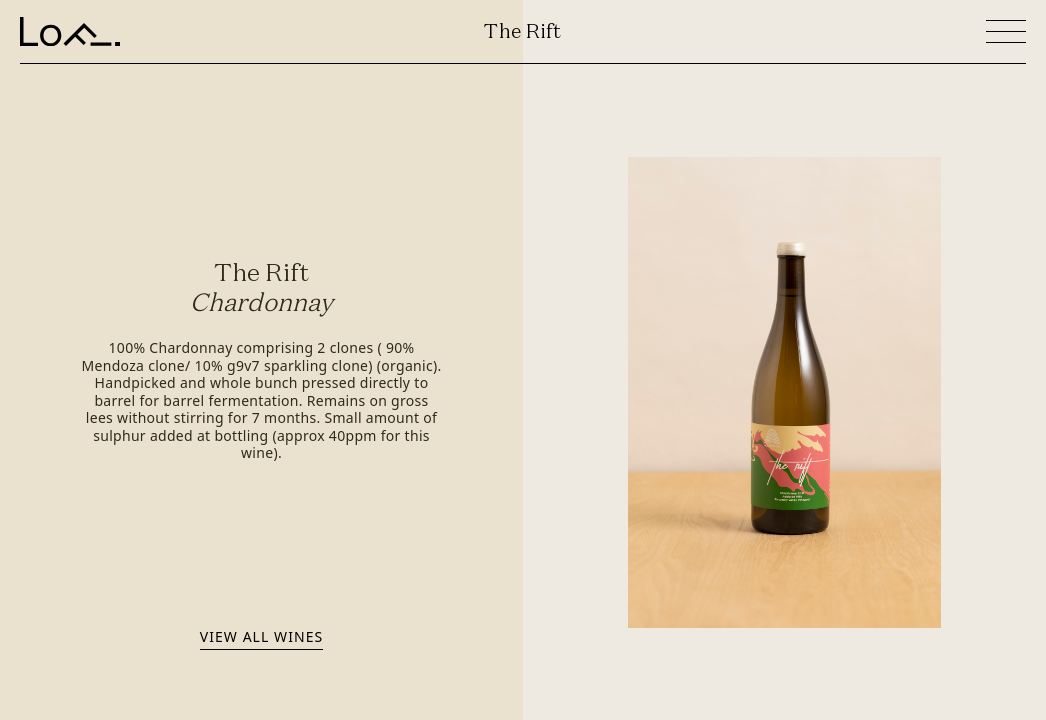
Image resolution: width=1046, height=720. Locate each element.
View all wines (261, 636)
